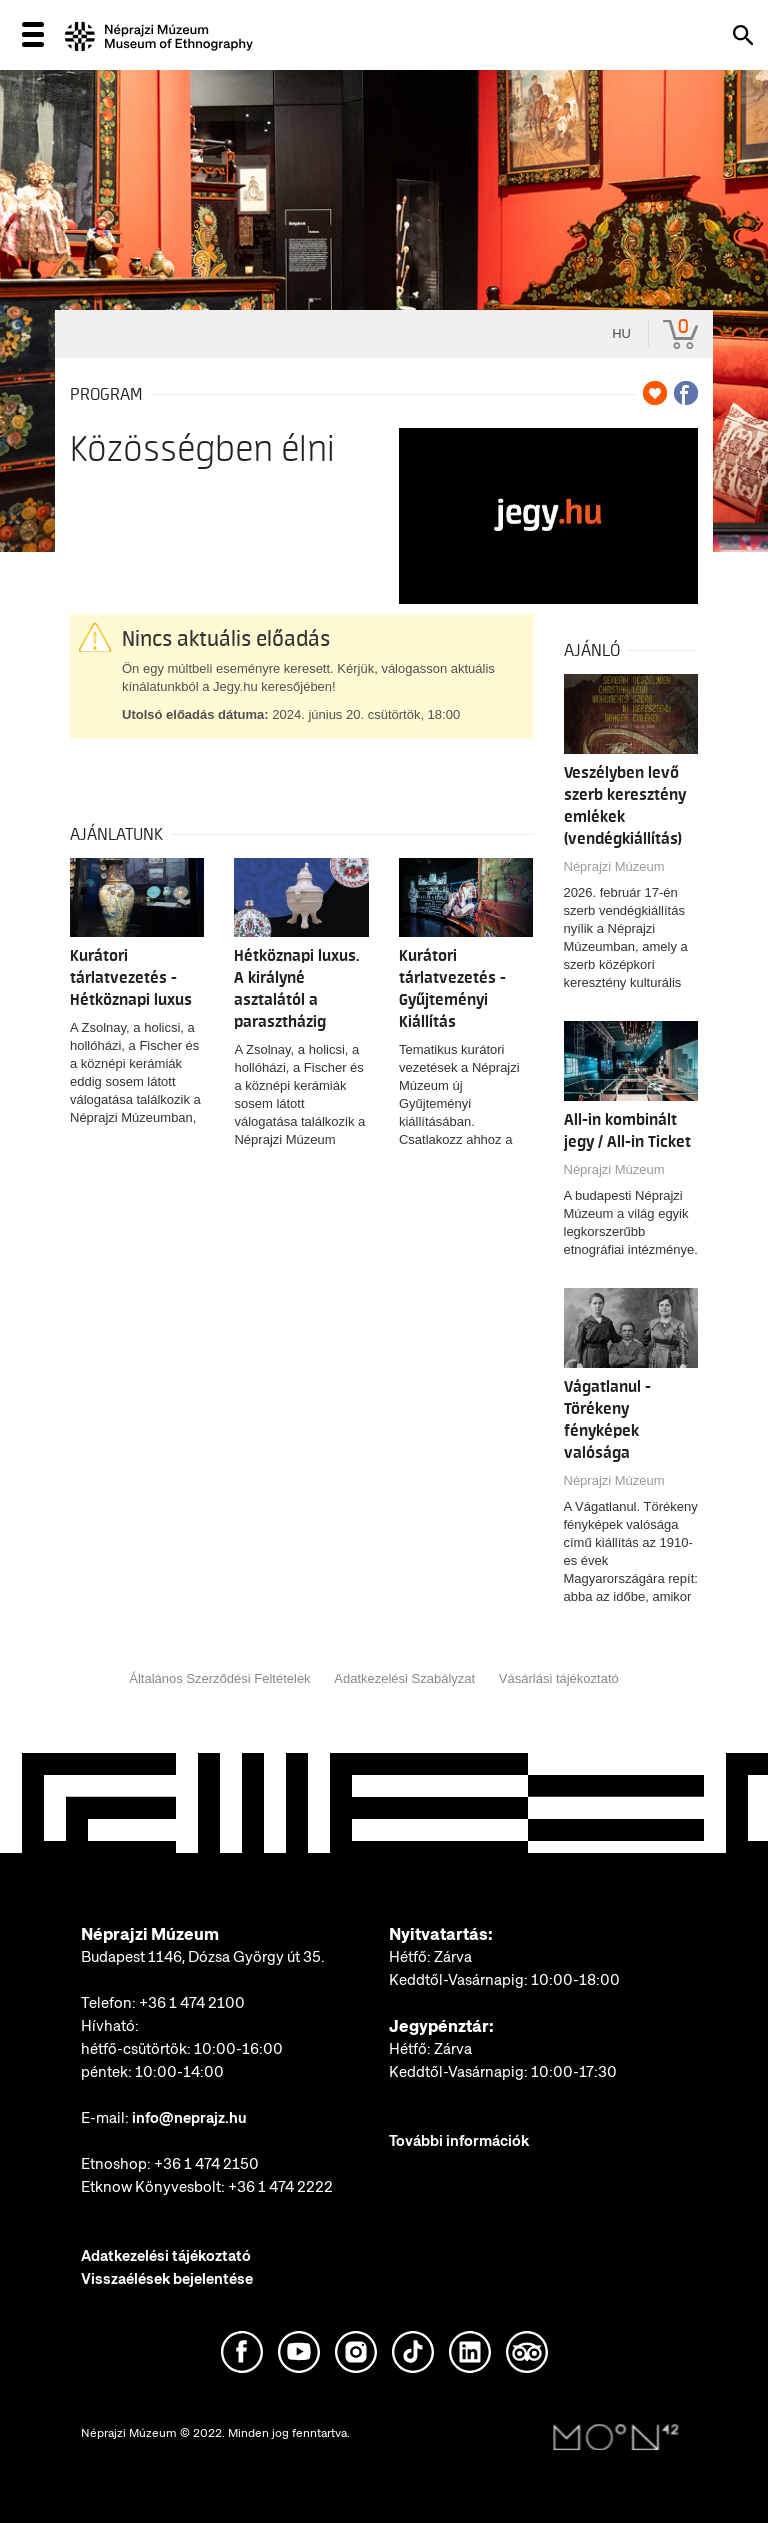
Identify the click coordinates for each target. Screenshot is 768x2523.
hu (621, 333)
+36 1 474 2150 (206, 2164)
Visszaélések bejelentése (167, 2279)
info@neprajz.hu (189, 2118)
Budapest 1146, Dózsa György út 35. (203, 1957)
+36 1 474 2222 (280, 2187)
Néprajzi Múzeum (614, 866)
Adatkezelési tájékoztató (166, 2256)
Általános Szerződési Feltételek (219, 1678)
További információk (459, 2141)
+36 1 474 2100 (192, 2003)
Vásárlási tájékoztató (559, 1678)
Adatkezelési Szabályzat (404, 1678)
